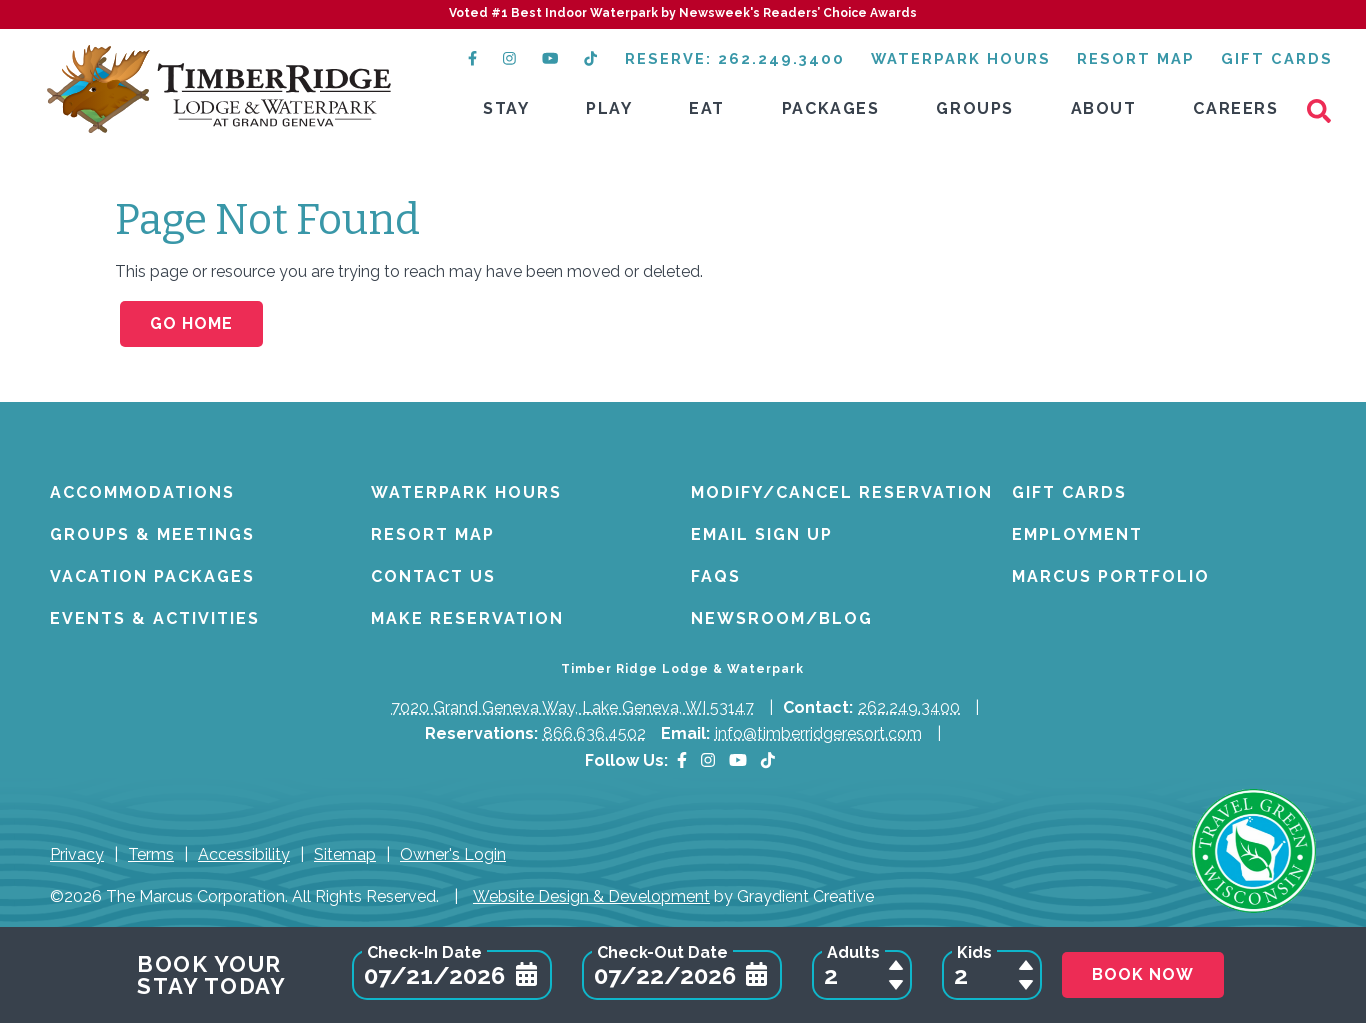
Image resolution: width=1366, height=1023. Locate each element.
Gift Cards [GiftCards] (1277, 58)
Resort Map (1136, 58)
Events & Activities (155, 618)
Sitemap (345, 854)
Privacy (77, 854)
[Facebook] (682, 760)
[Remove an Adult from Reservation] (896, 985)
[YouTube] (738, 760)
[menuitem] (506, 109)
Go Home (191, 323)
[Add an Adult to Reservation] (896, 965)
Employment (1077, 534)
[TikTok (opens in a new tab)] (591, 58)
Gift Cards (1069, 492)
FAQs (716, 576)
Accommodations (142, 492)
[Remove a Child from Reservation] (1026, 985)
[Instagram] (708, 760)
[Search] (1326, 109)
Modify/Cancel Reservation (842, 492)
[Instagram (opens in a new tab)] (509, 58)
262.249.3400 (909, 707)
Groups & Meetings (152, 534)
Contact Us (433, 576)
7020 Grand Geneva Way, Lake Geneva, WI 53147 (572, 707)
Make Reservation (467, 618)
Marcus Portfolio (1111, 576)
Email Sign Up (762, 534)
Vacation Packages (152, 576)
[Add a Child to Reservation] (1026, 965)
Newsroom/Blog (782, 618)
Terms (151, 854)
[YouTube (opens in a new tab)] (550, 58)
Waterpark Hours (961, 58)
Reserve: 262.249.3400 (735, 58)
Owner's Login (453, 854)
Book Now (1143, 974)
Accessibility (244, 854)
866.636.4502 (594, 733)
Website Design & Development (591, 896)
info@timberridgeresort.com (818, 733)
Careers (1235, 108)
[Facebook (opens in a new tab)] (472, 58)
